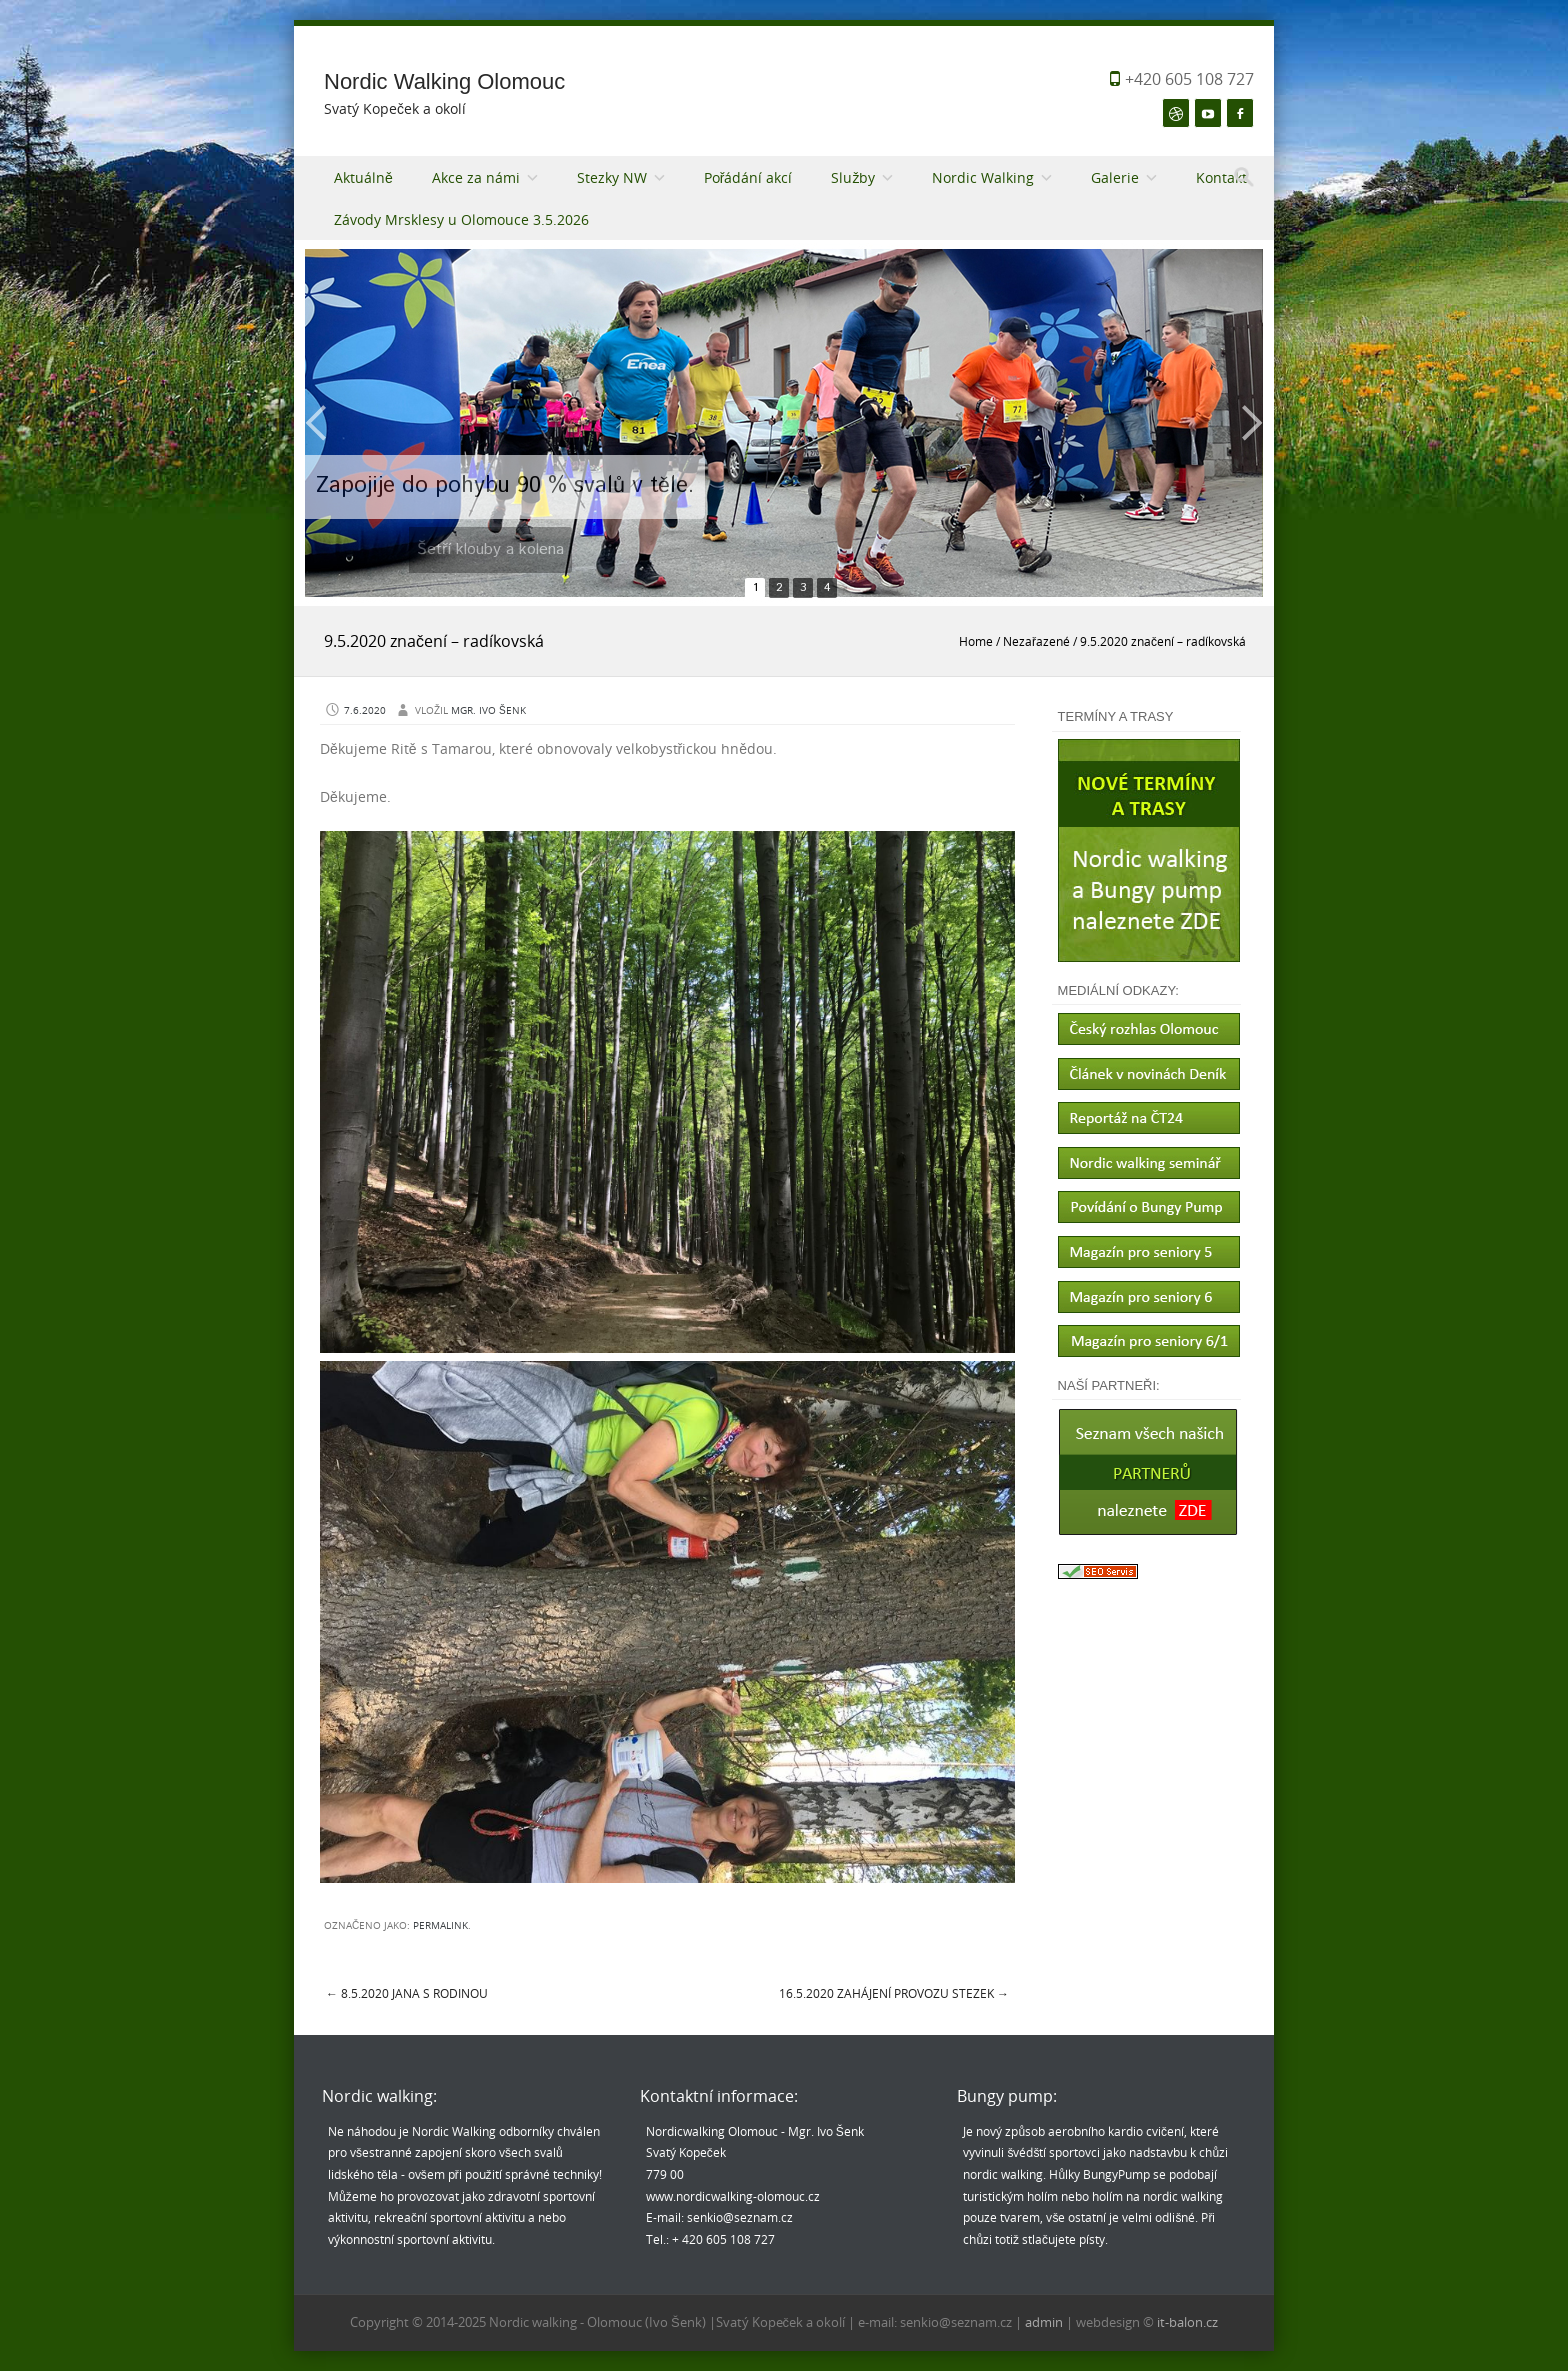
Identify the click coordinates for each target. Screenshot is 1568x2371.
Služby (853, 177)
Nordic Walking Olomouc (444, 81)
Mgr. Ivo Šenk (488, 710)
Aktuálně (363, 177)
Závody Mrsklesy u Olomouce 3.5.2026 (461, 219)
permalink (440, 1925)
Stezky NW (612, 177)
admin (1045, 2322)
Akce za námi (476, 177)
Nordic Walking (983, 177)
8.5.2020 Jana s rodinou (407, 1993)
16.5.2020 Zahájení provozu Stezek (894, 1993)
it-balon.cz (1187, 2322)
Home (976, 641)
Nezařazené (1036, 641)
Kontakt (1221, 177)
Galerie (1115, 177)
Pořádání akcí (748, 177)
